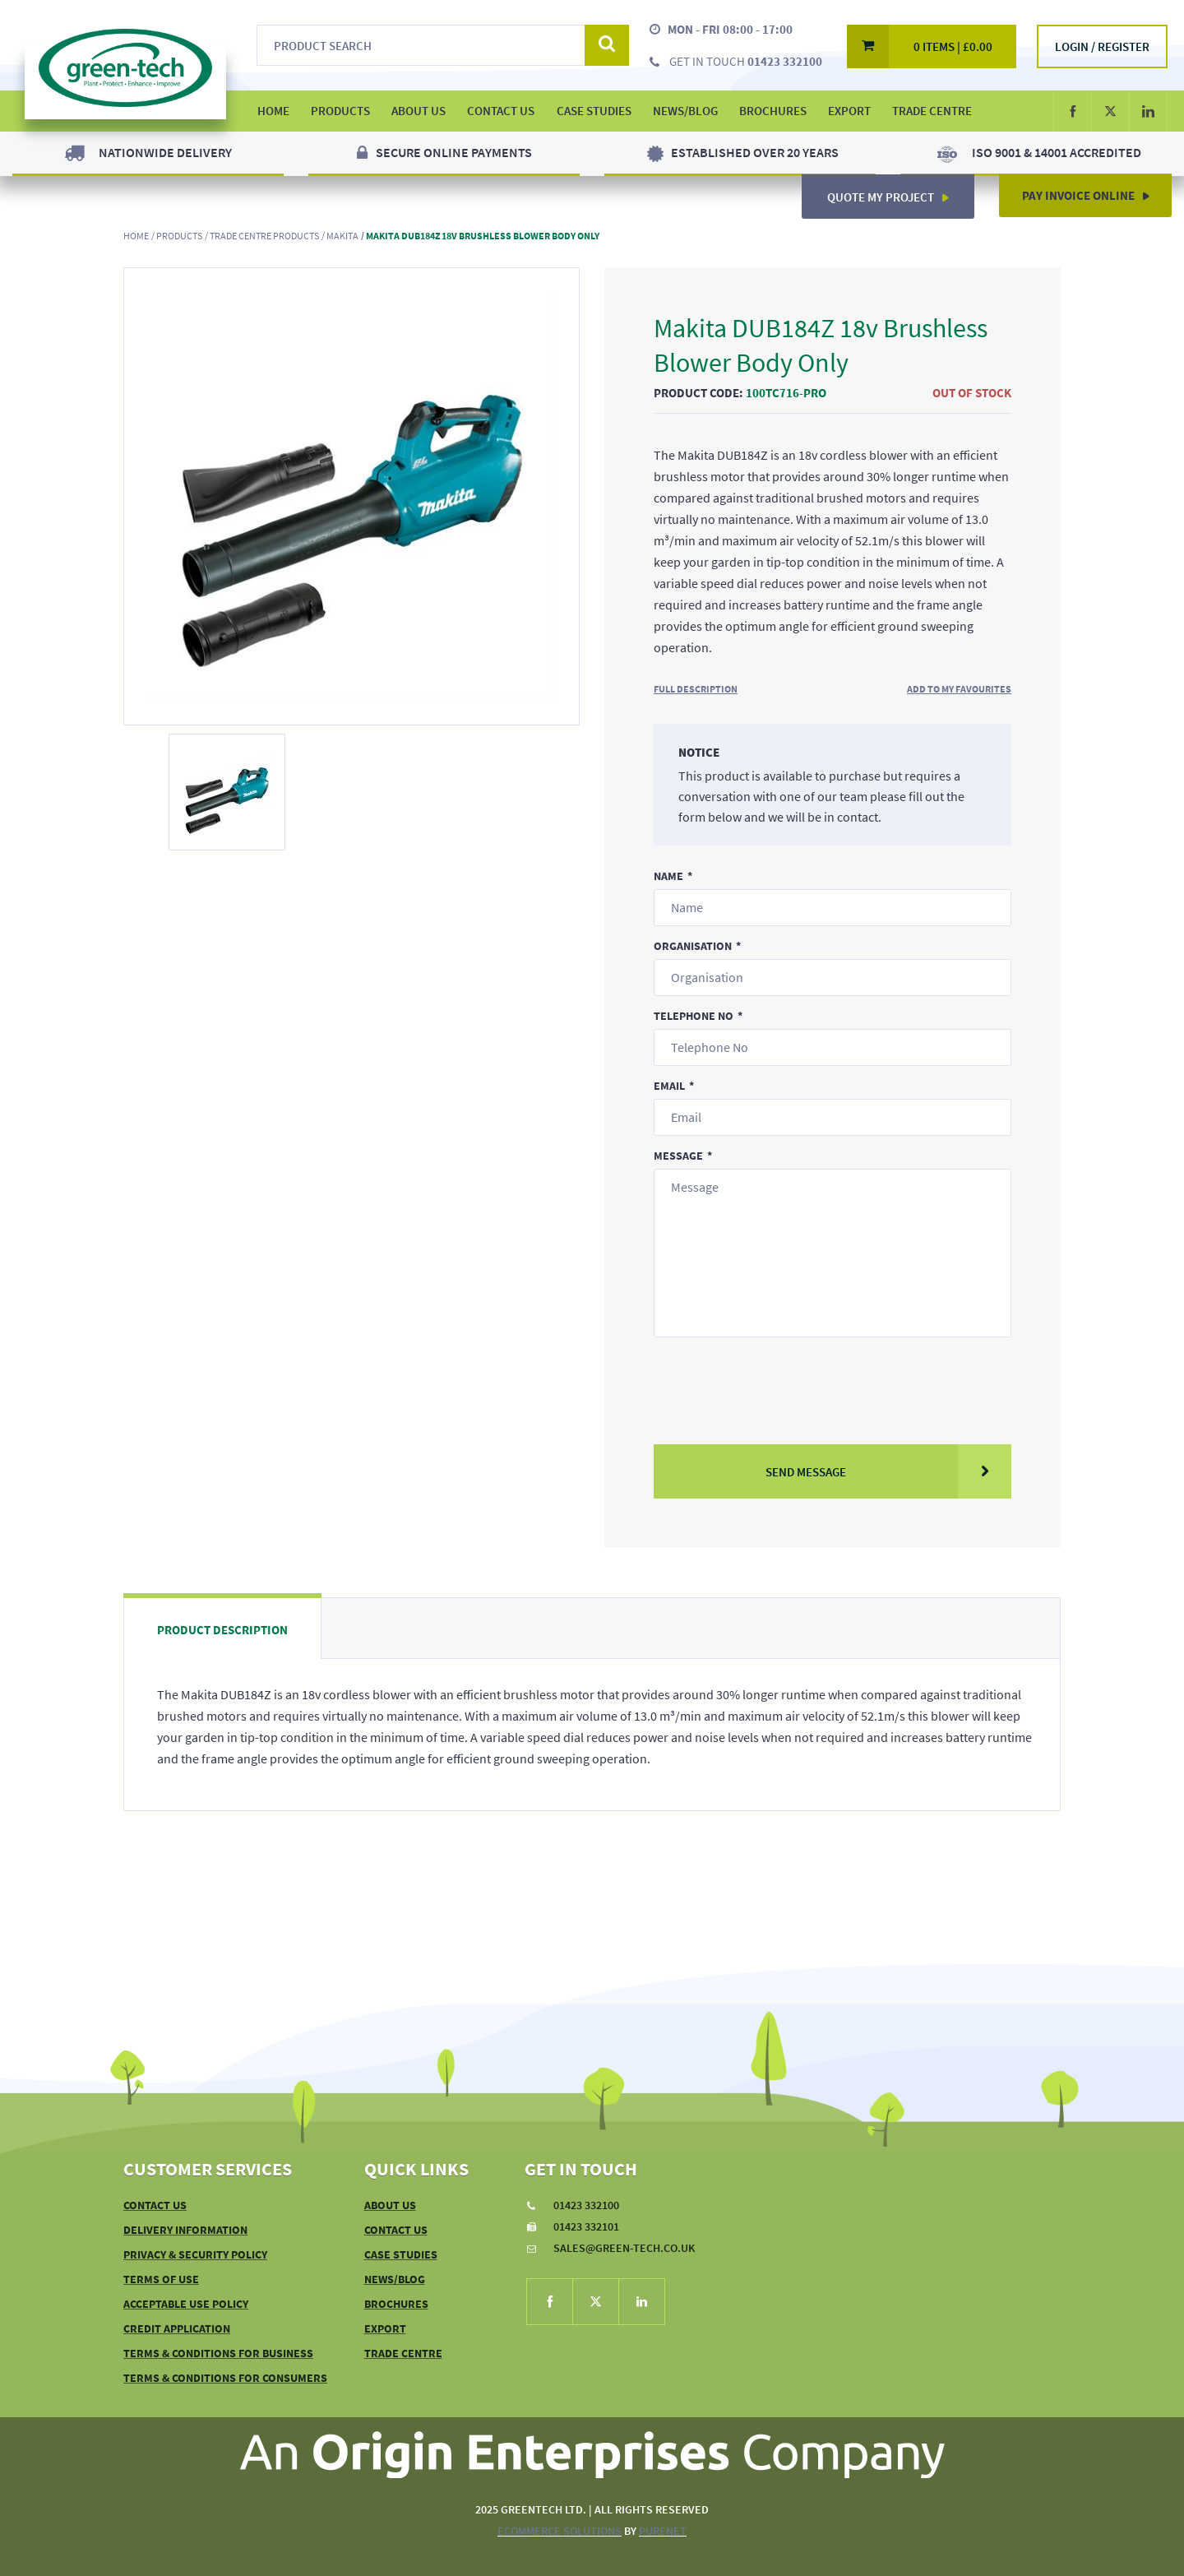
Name (668, 876)
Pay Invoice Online (1092, 190)
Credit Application (176, 2328)
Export (849, 110)
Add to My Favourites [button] (959, 689)
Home (136, 235)
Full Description (696, 689)
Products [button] (340, 110)
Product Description (222, 1630)
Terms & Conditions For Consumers (225, 2377)
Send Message (888, 1471)
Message (678, 1155)
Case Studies (594, 110)
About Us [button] (418, 110)
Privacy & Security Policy (195, 2254)
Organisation (693, 945)
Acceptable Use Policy (185, 2303)
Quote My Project (894, 190)
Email (669, 1085)
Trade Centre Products (264, 235)
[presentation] (779, 1379)
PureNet (663, 2530)
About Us (390, 2205)
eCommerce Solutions (559, 2530)
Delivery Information (185, 2229)
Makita (342, 235)
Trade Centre (932, 110)
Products (179, 235)
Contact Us (500, 110)
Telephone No (693, 1015)
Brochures (773, 110)
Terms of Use (161, 2279)
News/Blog (685, 110)
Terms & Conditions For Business (218, 2353)
